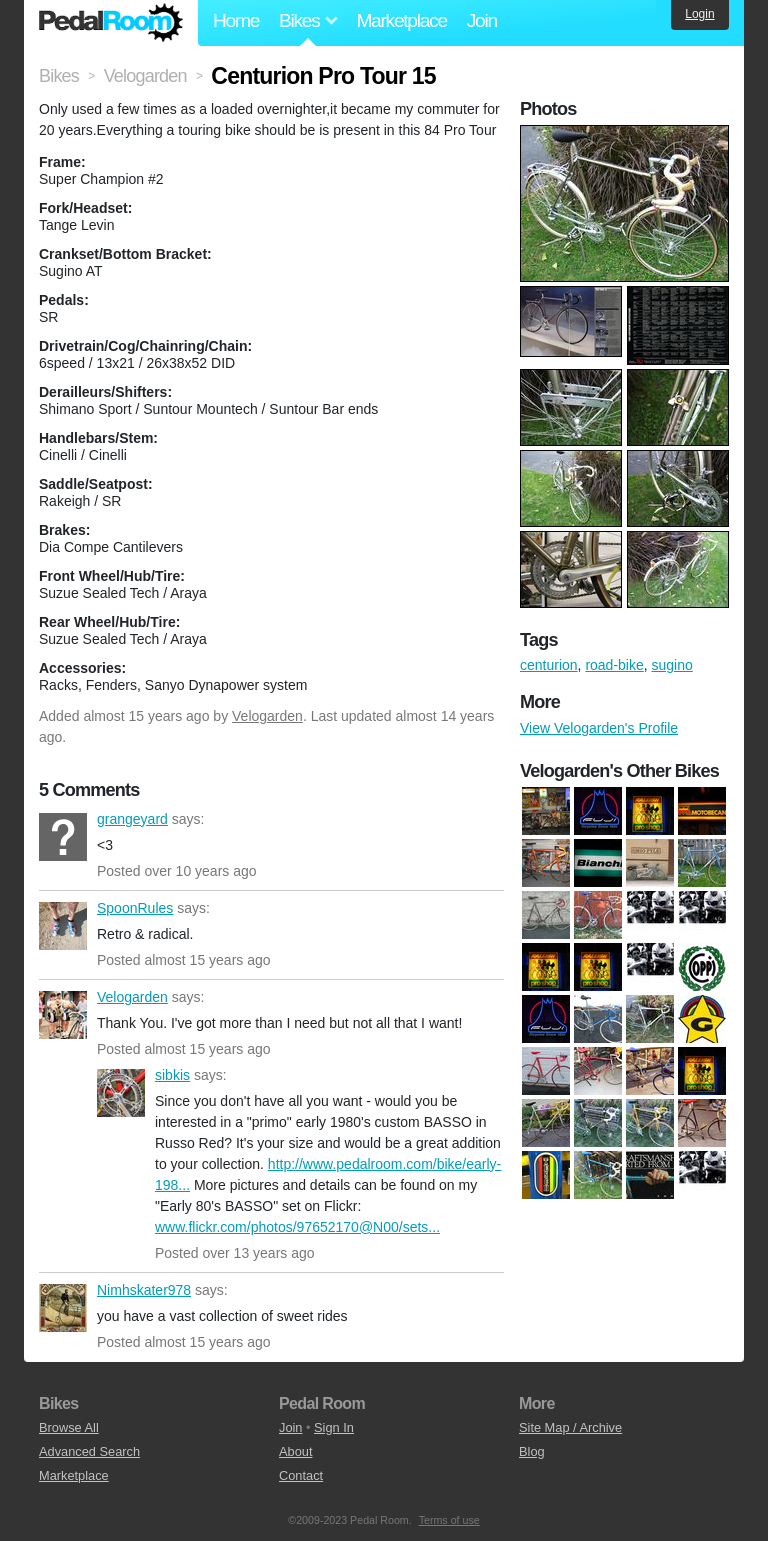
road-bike (614, 665)
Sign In (334, 1427)
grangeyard (63, 837)
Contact (301, 1475)
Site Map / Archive (570, 1427)
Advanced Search (89, 1451)
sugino (672, 665)
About (295, 1451)
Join (482, 20)
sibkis (121, 1093)
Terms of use (449, 1520)
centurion (549, 665)
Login (699, 14)
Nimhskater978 (63, 1308)
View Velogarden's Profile (599, 728)
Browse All (69, 1427)
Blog (532, 1451)
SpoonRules (63, 926)
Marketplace (401, 20)
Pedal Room (111, 23)
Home (236, 20)
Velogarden (267, 716)
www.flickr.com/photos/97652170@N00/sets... (297, 1227)
